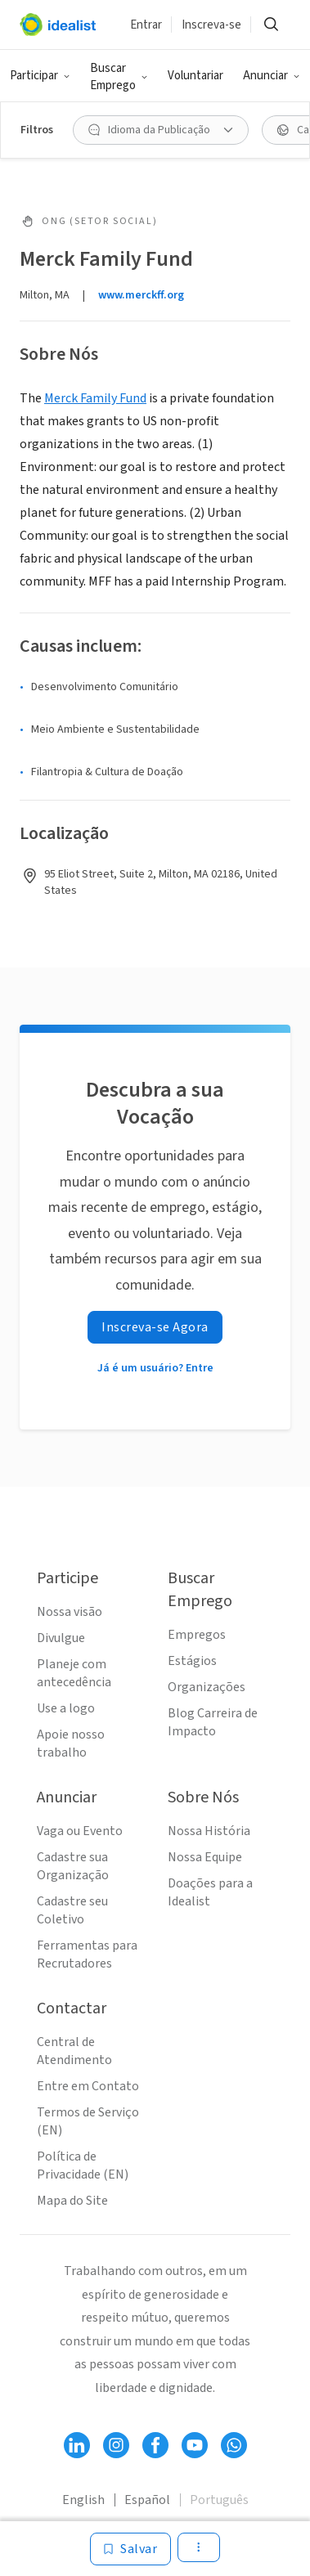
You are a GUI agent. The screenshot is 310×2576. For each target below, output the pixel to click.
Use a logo (66, 1708)
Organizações (206, 1687)
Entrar (146, 25)
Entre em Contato (88, 2086)
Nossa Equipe (205, 1857)
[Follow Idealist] (77, 2445)
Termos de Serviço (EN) (88, 2121)
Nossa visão (69, 1612)
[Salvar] (130, 2549)
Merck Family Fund (95, 398)
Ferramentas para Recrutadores (87, 1954)
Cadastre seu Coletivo (72, 1910)
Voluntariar (195, 75)
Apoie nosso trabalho (71, 1743)
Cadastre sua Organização (73, 1866)
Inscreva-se (211, 25)
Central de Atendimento (74, 2051)
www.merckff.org (141, 295)
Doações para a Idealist (210, 1892)
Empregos (197, 1635)
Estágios (192, 1661)
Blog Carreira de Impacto (213, 1722)
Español (147, 2500)
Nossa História (209, 1831)
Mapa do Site (72, 2201)
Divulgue (61, 1638)
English (83, 2500)
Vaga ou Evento (80, 1831)
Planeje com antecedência (74, 1673)
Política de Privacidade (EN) (82, 2165)
